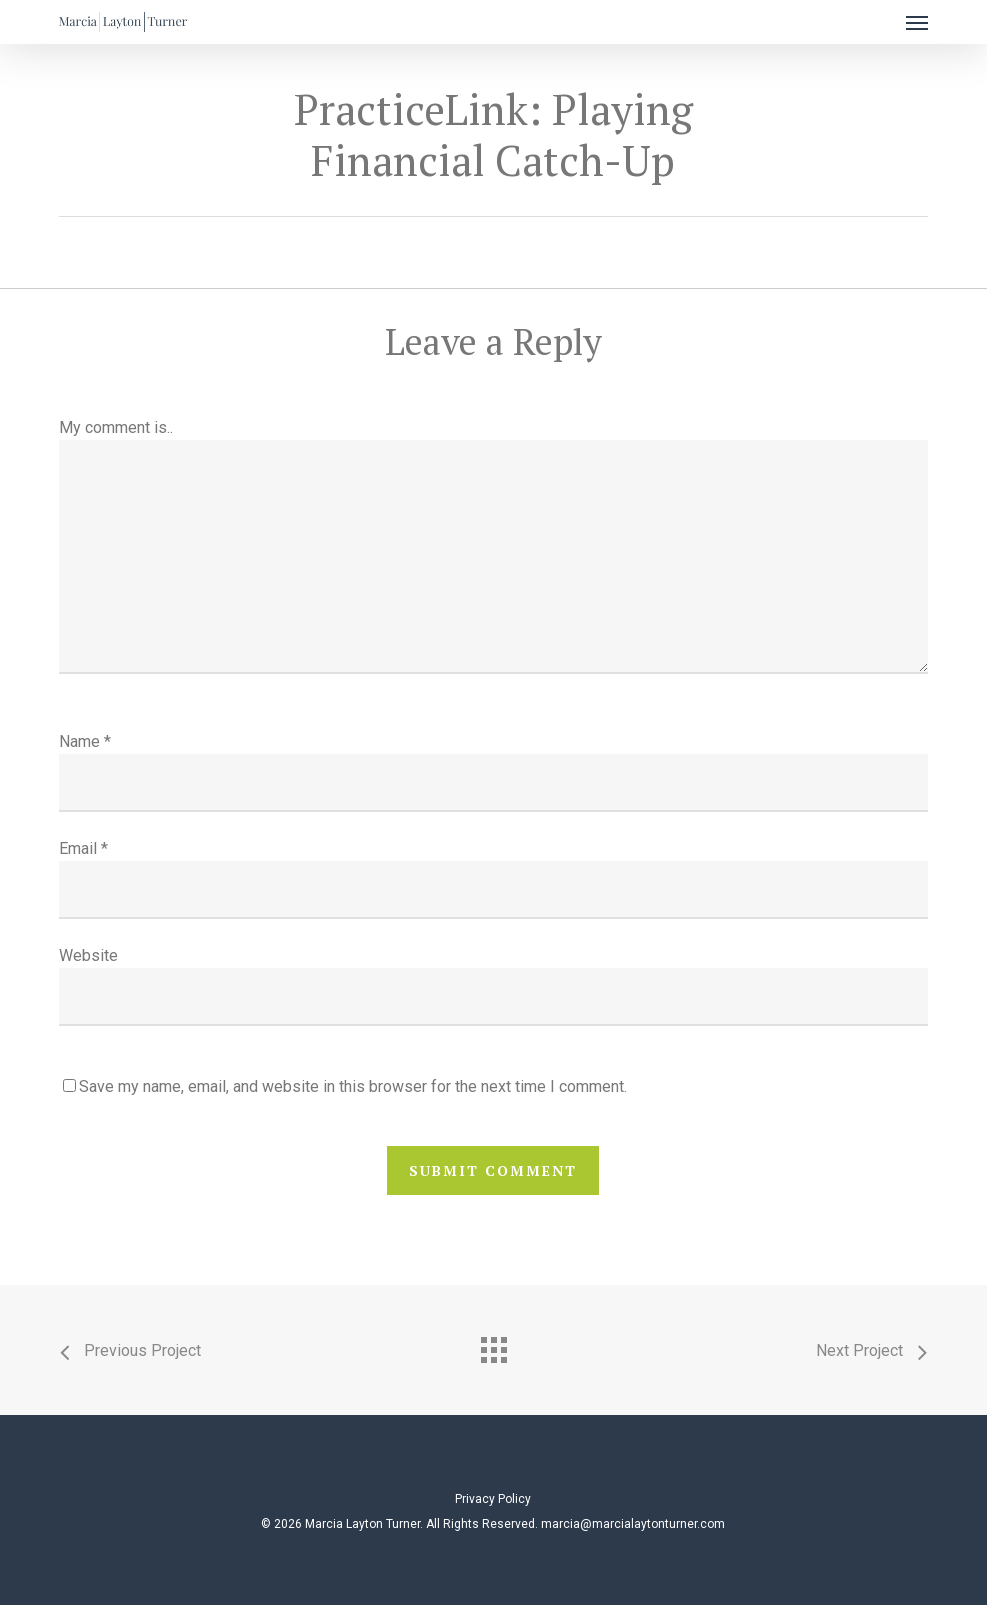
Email (83, 848)
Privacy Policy (493, 1499)
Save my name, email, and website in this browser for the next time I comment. (353, 1086)
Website (88, 955)
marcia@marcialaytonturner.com (633, 1524)
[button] (917, 22)
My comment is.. (116, 427)
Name (85, 741)
